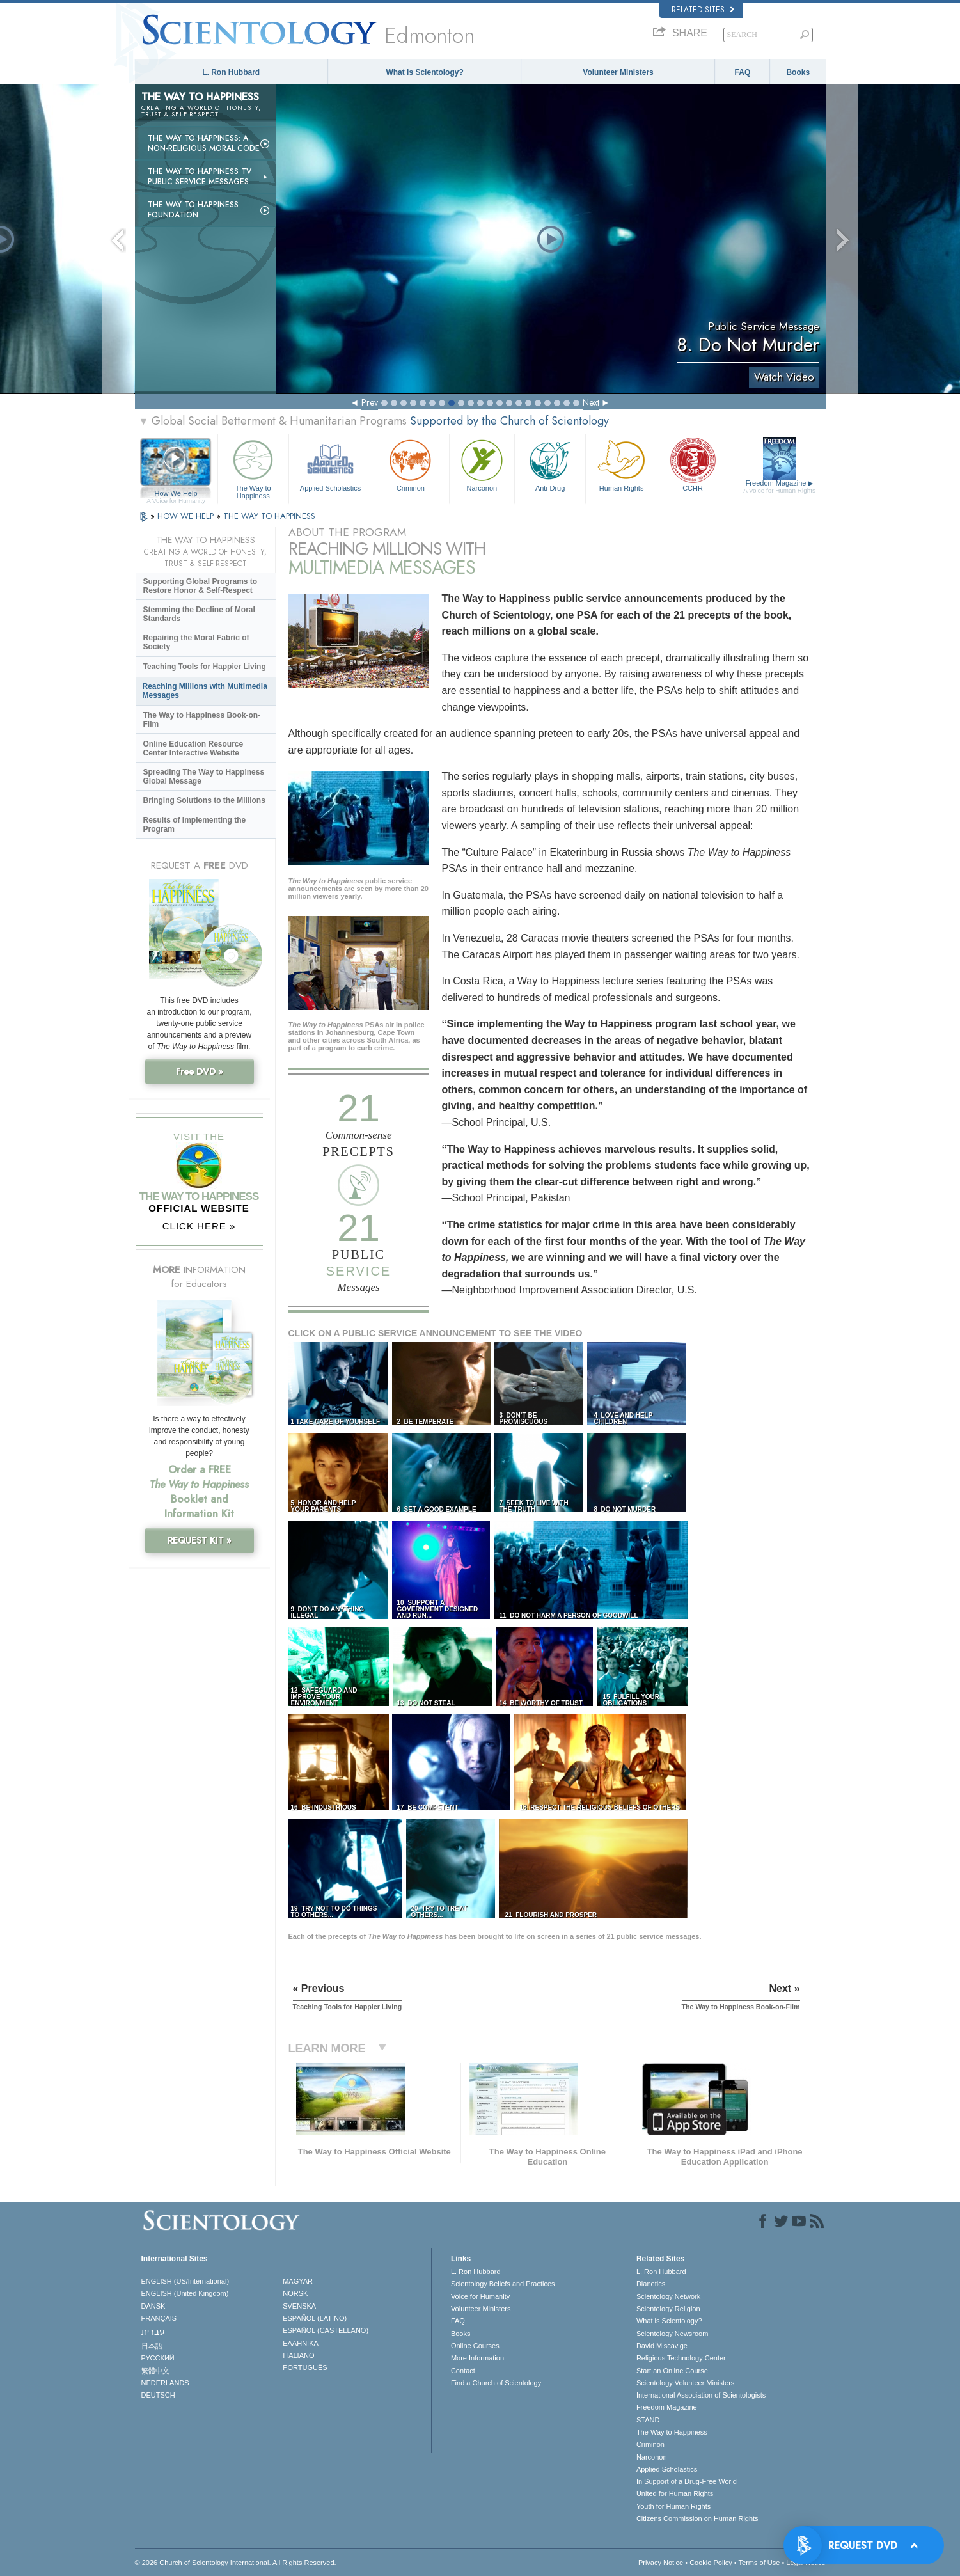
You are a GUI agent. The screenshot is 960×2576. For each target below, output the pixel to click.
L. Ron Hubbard (231, 72)
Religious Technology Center (681, 2358)
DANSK (153, 2306)
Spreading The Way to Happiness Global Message (204, 777)
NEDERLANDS (165, 2383)
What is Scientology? (424, 72)
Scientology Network (668, 2296)
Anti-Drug (550, 464)
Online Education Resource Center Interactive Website (193, 748)
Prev (369, 402)
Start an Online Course (672, 2371)
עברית (153, 2332)
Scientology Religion (668, 2308)
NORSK (295, 2293)
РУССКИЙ (158, 2358)
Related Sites (703, 9)
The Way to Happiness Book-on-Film (202, 720)
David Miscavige (662, 2346)
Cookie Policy (710, 2562)
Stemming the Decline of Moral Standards (199, 614)
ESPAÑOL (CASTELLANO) (325, 2330)
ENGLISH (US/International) (185, 2281)
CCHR (693, 464)
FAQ (743, 72)
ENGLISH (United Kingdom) (185, 2293)
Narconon (482, 464)
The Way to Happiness (253, 467)
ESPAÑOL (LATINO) (315, 2318)
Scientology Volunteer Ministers (685, 2383)
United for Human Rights (674, 2493)
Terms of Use (759, 2562)
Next (591, 402)
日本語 (151, 2346)
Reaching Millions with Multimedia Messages (205, 691)
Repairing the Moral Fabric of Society (196, 642)
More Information (477, 2358)
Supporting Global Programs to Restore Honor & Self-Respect (200, 586)
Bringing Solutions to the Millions (204, 800)
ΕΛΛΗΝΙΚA (301, 2343)
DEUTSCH (158, 2395)
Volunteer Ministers (618, 72)
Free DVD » (199, 1071)
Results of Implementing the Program (194, 825)
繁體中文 (155, 2371)
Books (798, 72)
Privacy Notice (660, 2562)
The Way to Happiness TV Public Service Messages (199, 176)
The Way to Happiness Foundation (193, 210)
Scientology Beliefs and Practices (503, 2284)
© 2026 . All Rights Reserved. (235, 2562)
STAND (647, 2420)
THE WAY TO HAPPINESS (269, 516)
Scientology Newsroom (672, 2333)
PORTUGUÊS (305, 2367)
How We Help (176, 493)
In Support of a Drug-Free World (686, 2481)
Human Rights (621, 464)
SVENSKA (299, 2306)
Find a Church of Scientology (496, 2383)
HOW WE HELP (186, 516)
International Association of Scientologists (701, 2395)
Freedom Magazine (779, 486)
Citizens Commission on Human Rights (697, 2518)
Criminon (410, 464)
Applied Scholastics (330, 464)
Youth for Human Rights (673, 2506)
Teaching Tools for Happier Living (204, 666)
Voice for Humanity (480, 2296)
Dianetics (650, 2284)
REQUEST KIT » (200, 1540)
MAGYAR (298, 2281)
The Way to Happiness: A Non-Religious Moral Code (204, 143)
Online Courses (475, 2346)
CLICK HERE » (199, 1226)
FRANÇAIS (159, 2318)
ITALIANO (298, 2355)
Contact (463, 2371)
